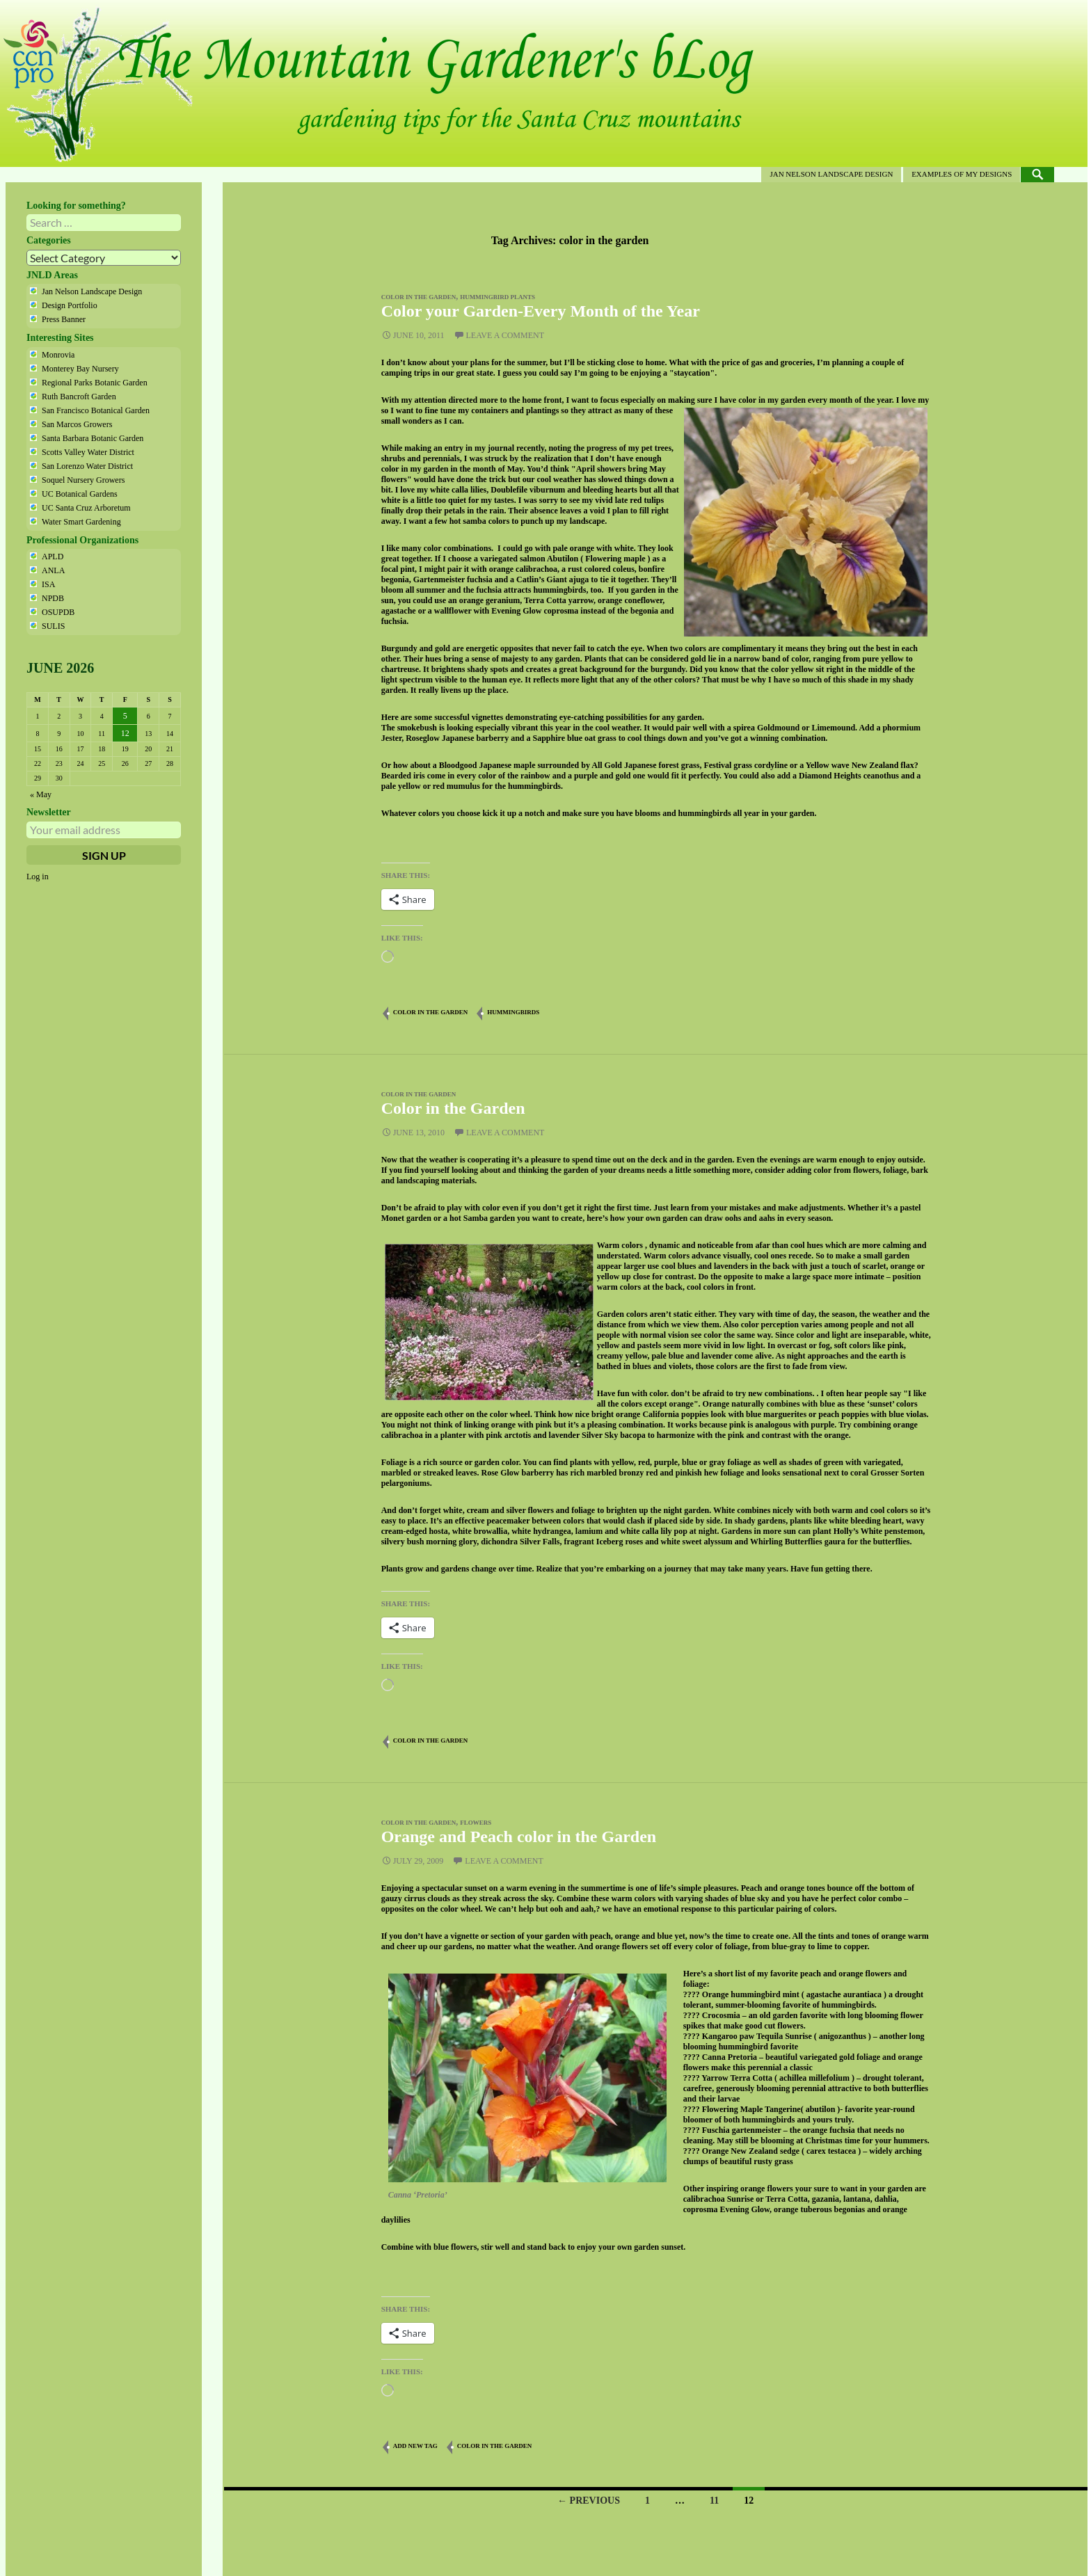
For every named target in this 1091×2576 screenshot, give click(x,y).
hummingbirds (513, 1012)
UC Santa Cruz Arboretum (86, 508)
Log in (37, 876)
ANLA (53, 570)
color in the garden (418, 297)
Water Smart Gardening (81, 522)
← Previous (588, 2500)
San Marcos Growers (77, 424)
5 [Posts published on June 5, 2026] (125, 716)
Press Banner (64, 319)
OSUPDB (58, 612)
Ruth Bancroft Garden (79, 396)
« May (40, 794)
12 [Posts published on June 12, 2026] (125, 733)
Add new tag (415, 2445)
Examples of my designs (961, 174)
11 (714, 2500)
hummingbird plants (497, 297)
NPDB (53, 598)
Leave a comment (505, 335)
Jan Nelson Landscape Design (831, 174)
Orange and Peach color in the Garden (519, 1836)
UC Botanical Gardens (80, 494)
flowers (475, 1822)
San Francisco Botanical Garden (96, 410)
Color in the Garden (453, 1108)
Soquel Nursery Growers (83, 480)
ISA (48, 584)
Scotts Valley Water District (88, 452)
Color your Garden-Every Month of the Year (540, 311)
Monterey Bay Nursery (80, 369)
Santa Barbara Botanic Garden (92, 438)
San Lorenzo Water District (87, 466)
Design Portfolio (69, 305)
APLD (52, 556)
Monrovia (58, 355)
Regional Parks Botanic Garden (95, 382)
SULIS (53, 626)
